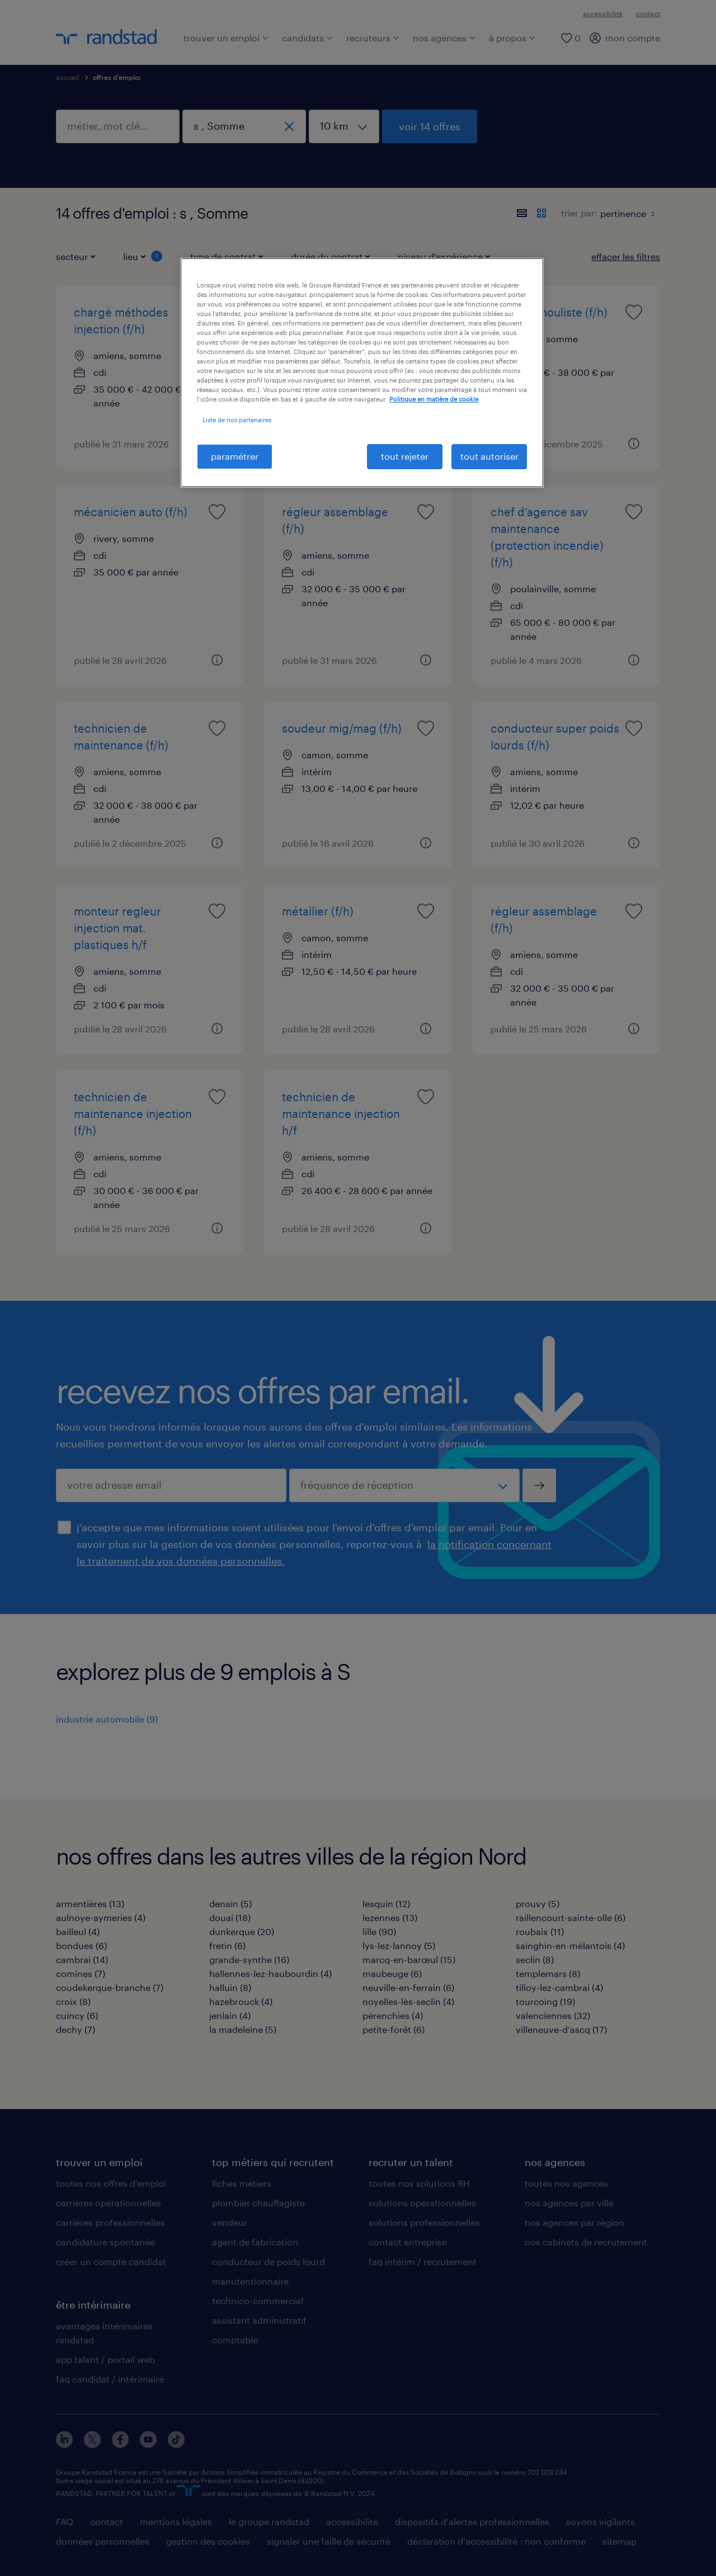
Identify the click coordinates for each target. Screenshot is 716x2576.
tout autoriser (489, 456)
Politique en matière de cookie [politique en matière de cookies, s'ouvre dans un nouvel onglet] (433, 399)
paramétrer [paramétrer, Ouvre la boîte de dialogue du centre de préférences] (234, 456)
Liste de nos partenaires (236, 419)
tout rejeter (404, 456)
